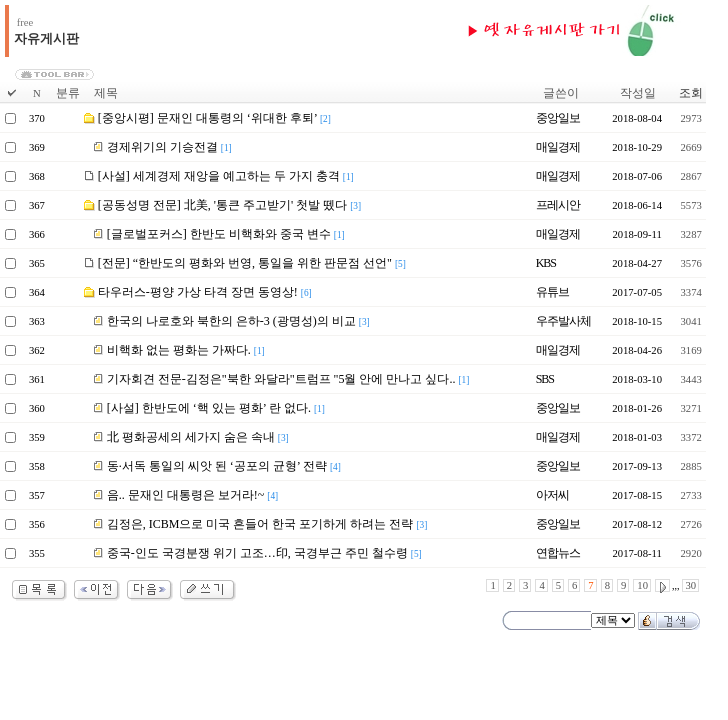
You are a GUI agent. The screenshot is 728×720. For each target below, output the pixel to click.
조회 (691, 93)
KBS (546, 263)
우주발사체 (563, 321)
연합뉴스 (558, 553)
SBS (545, 379)
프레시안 (558, 205)
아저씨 (552, 495)
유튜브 (552, 292)
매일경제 (558, 147)
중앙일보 (558, 118)
